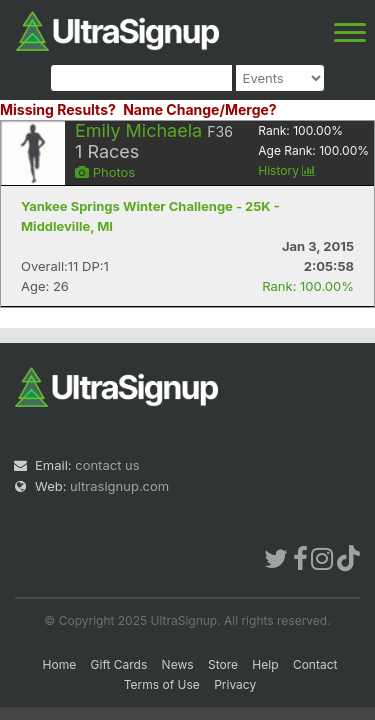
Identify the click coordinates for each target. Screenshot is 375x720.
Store (223, 664)
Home (60, 664)
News (178, 664)
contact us (107, 465)
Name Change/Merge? (200, 109)
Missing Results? (58, 109)
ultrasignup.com (119, 486)
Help (265, 664)
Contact (315, 664)
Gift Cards (119, 664)
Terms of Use (162, 684)
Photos (105, 172)
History (287, 170)
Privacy (235, 684)
